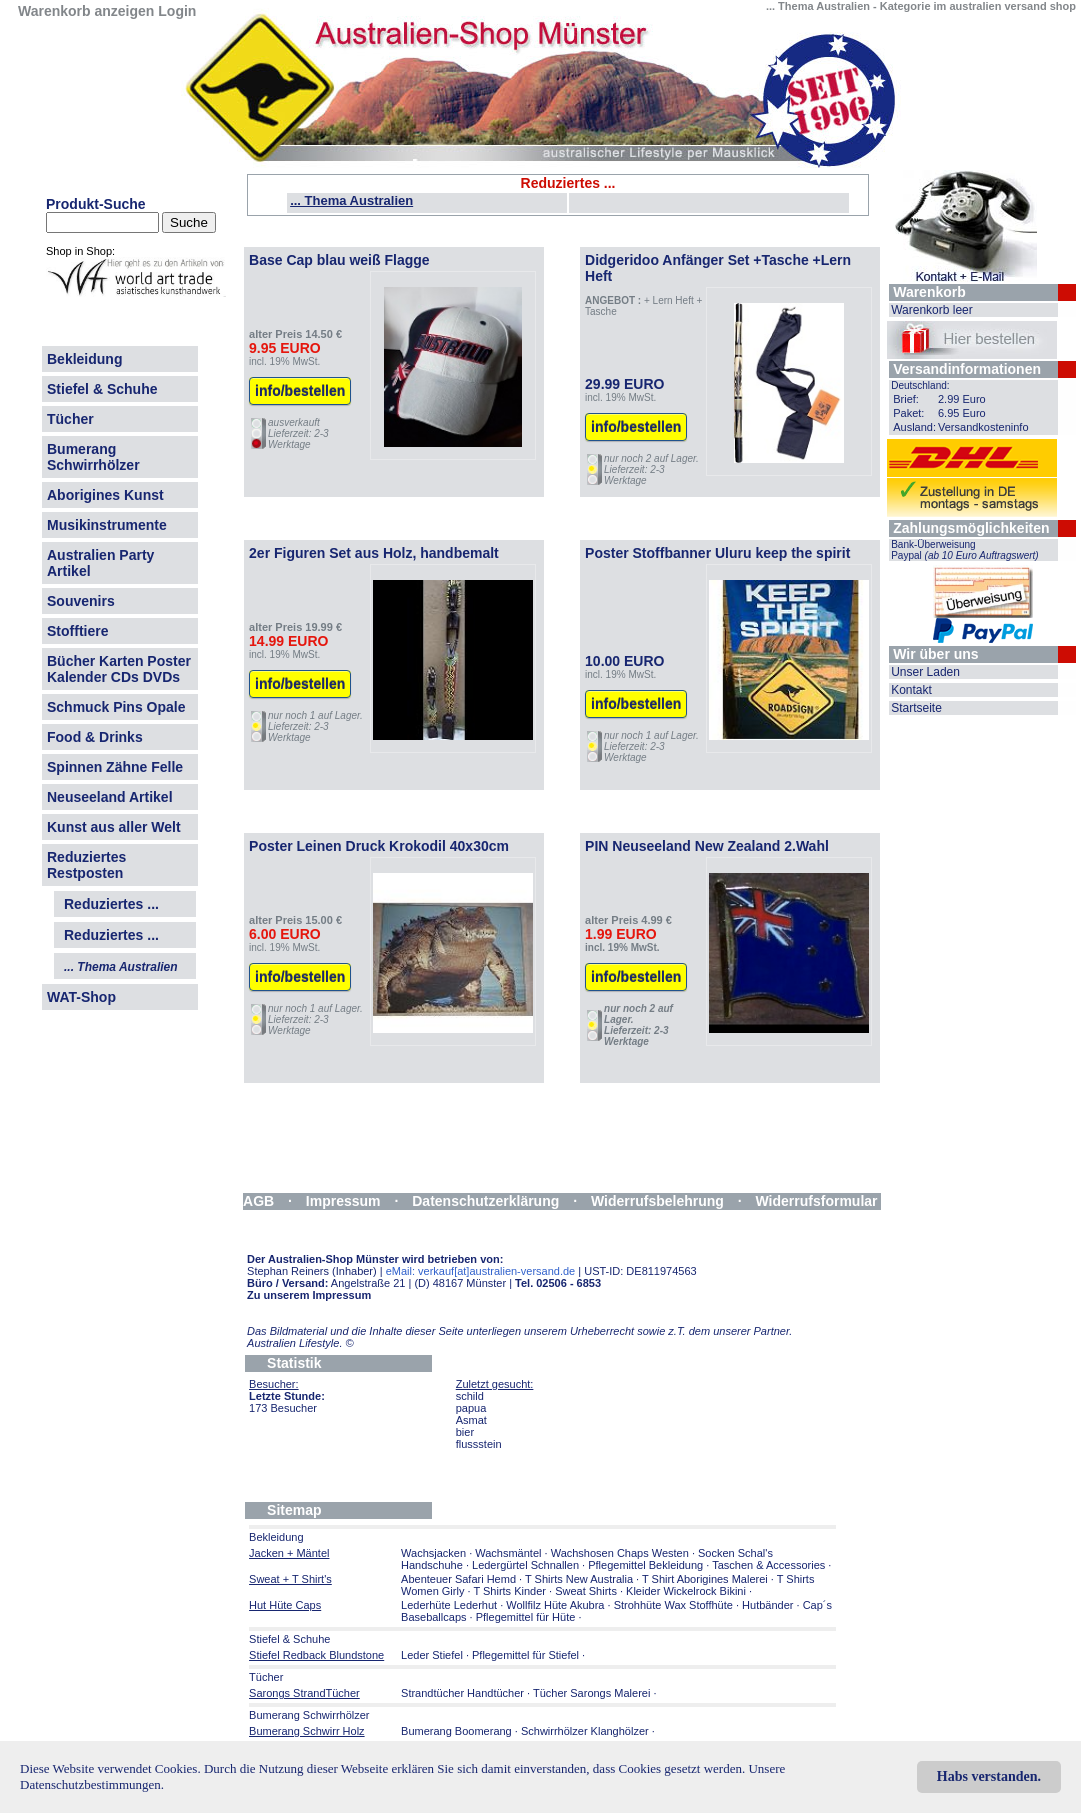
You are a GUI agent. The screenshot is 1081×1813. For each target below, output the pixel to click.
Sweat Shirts (586, 1591)
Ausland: (914, 427)
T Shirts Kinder (509, 1591)
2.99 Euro (962, 399)
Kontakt (911, 690)
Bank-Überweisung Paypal (965, 550)
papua (471, 1408)
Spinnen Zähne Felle (115, 767)
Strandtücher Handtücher (462, 1693)
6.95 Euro (962, 413)
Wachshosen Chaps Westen (620, 1553)
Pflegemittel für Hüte (526, 1617)
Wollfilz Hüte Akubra (555, 1605)
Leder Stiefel (433, 1655)
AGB (258, 1201)
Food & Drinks (95, 737)
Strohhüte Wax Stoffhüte (673, 1605)
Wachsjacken (433, 1553)
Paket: (908, 413)
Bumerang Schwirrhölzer (93, 457)
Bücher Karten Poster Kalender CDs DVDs (119, 669)
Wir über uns (935, 654)
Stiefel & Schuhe (102, 389)
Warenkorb (929, 292)
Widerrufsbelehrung (657, 1201)
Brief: (906, 399)
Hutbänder (769, 1605)
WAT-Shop (81, 997)
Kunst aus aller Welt (114, 827)
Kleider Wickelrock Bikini (686, 1591)
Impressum (343, 1201)
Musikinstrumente (107, 525)
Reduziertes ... (111, 904)
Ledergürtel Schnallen (525, 1565)
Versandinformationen (967, 369)
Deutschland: (920, 385)
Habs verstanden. (989, 1776)
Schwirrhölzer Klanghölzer (585, 1731)
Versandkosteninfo (983, 427)
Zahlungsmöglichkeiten (971, 528)
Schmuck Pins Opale (116, 707)
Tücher (70, 419)
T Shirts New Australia (579, 1579)
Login (177, 11)
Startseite (916, 708)
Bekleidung (84, 359)
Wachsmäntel (508, 1553)
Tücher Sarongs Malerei (591, 1693)
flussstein (479, 1444)
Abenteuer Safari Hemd (458, 1579)
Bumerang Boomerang (456, 1731)
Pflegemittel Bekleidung (645, 1565)
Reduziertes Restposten (86, 865)
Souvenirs (81, 601)
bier (465, 1432)
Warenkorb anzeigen (86, 11)
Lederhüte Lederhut (449, 1605)
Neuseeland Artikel (110, 797)
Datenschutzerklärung (485, 1201)
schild (470, 1396)
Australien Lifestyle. (300, 1343)
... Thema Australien (351, 200)
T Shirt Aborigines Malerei (705, 1579)
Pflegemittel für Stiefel (525, 1655)
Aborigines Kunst (105, 495)
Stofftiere (77, 631)
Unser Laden (925, 672)
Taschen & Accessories (768, 1565)
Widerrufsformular (817, 1201)
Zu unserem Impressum (309, 1295)
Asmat (471, 1420)
